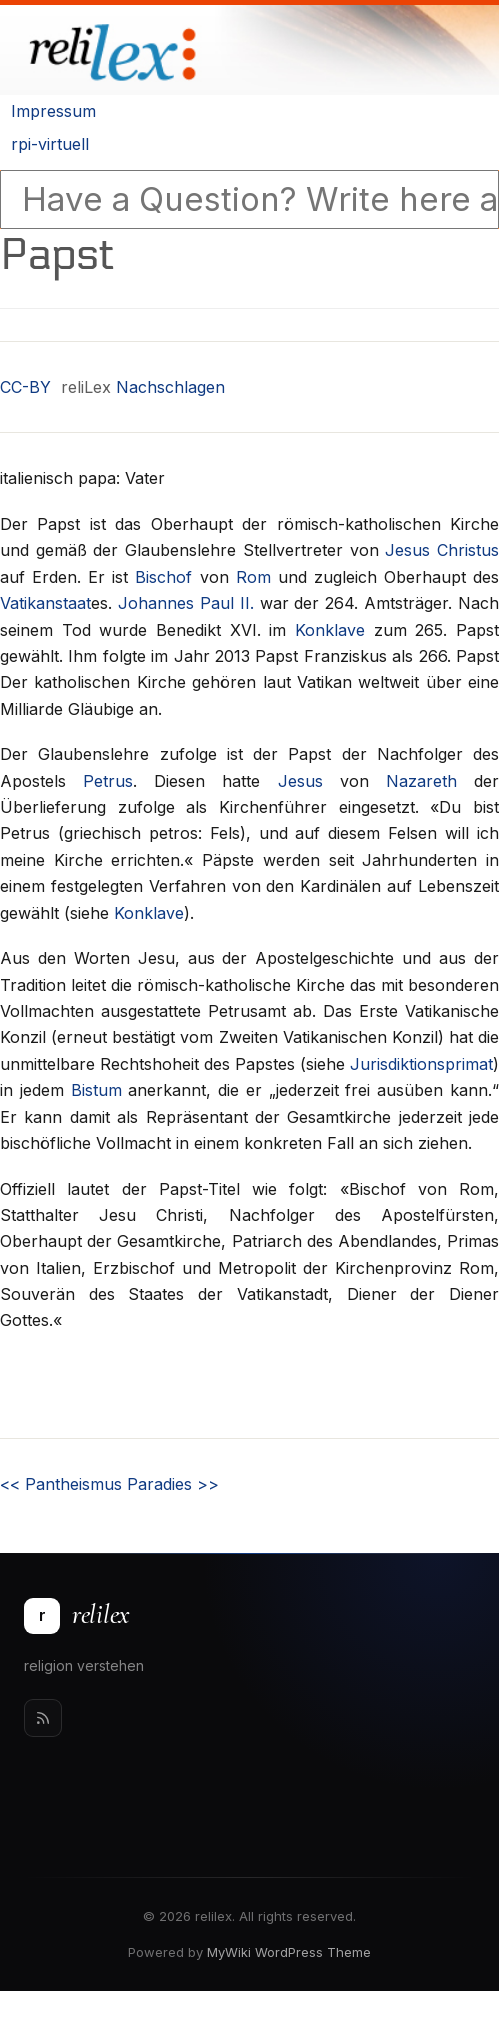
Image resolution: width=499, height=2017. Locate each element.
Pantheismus (61, 1484)
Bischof (163, 577)
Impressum (53, 111)
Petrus (108, 781)
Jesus (300, 781)
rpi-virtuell (50, 144)
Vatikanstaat (45, 603)
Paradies (173, 1484)
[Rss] (43, 1718)
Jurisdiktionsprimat (421, 1064)
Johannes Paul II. (186, 603)
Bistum (96, 1090)
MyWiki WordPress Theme (289, 1952)
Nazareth (421, 781)
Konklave (330, 630)
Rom (253, 577)
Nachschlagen (170, 387)
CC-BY (25, 387)
